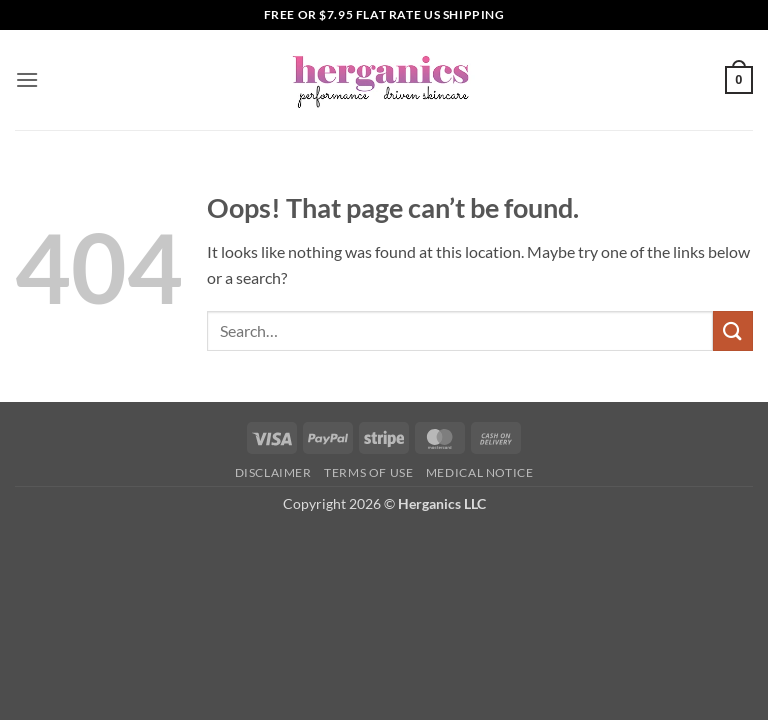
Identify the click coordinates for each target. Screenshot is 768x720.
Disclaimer (273, 472)
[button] (27, 79)
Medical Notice (480, 472)
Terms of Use (368, 472)
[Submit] (733, 330)
